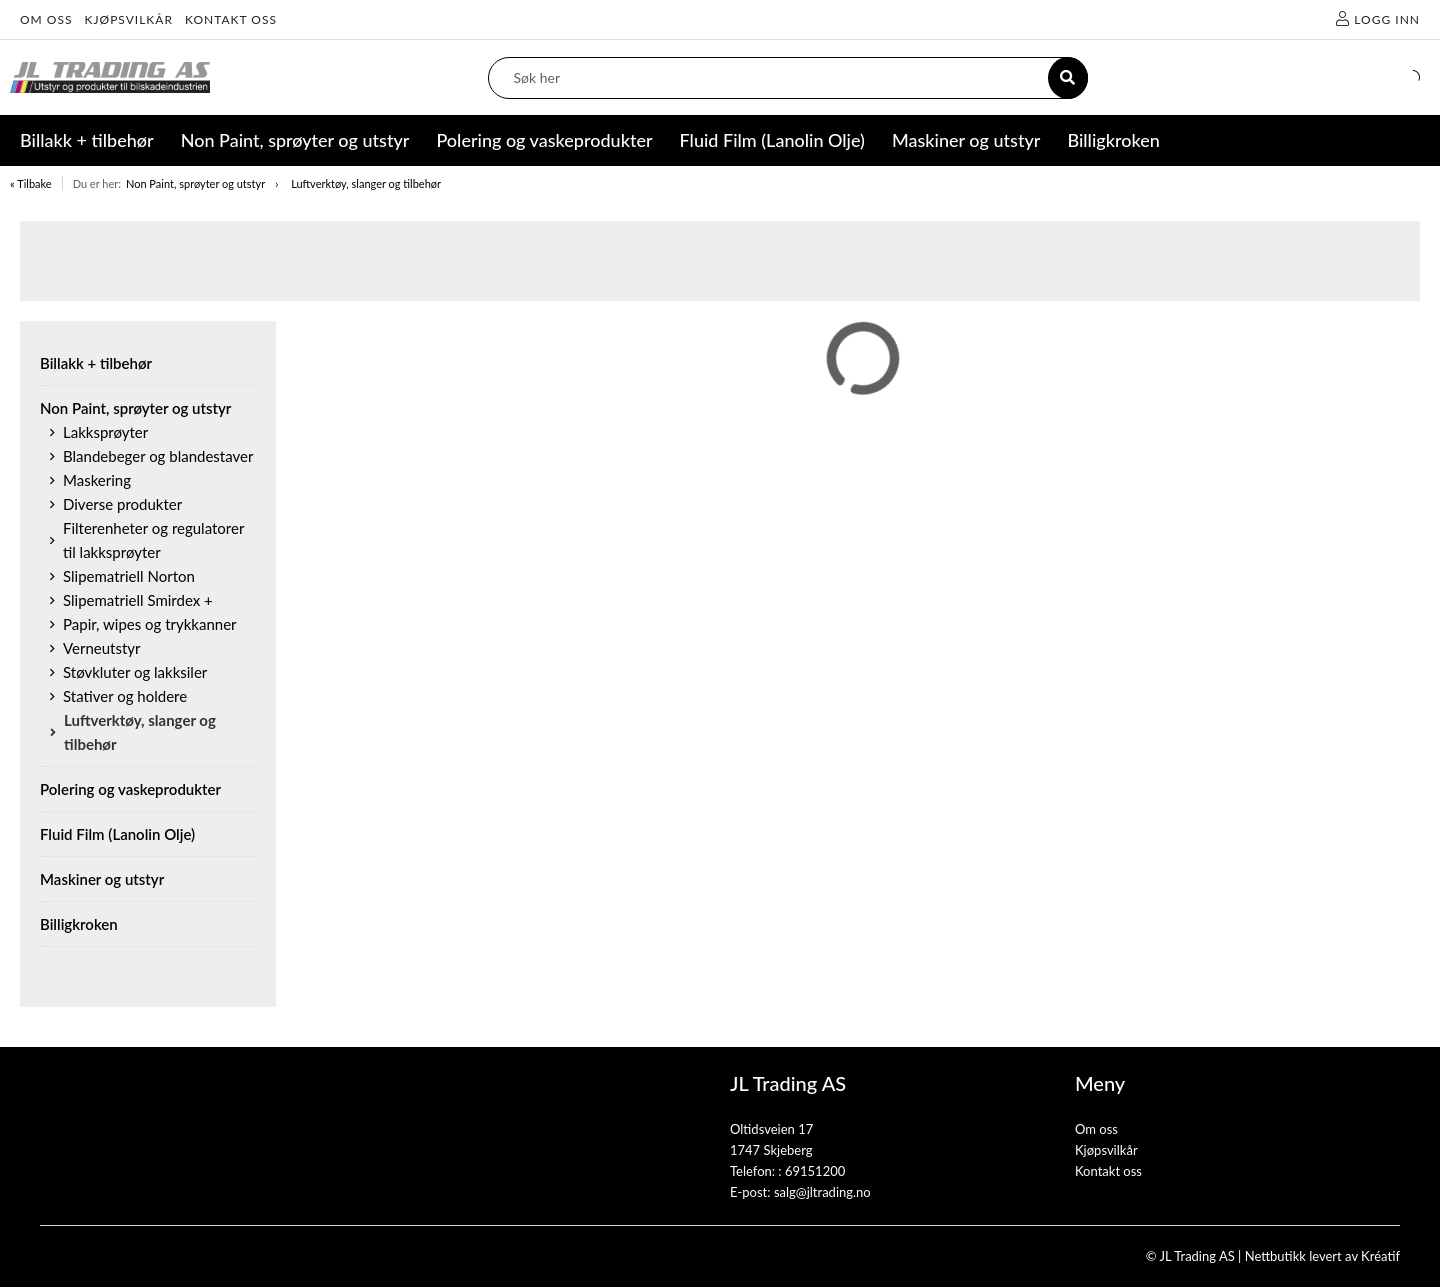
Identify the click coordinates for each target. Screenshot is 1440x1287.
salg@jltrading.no (822, 1192)
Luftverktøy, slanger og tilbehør (366, 183)
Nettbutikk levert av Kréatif (1322, 1256)
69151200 (815, 1171)
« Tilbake (31, 183)
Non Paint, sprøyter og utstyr (195, 183)
